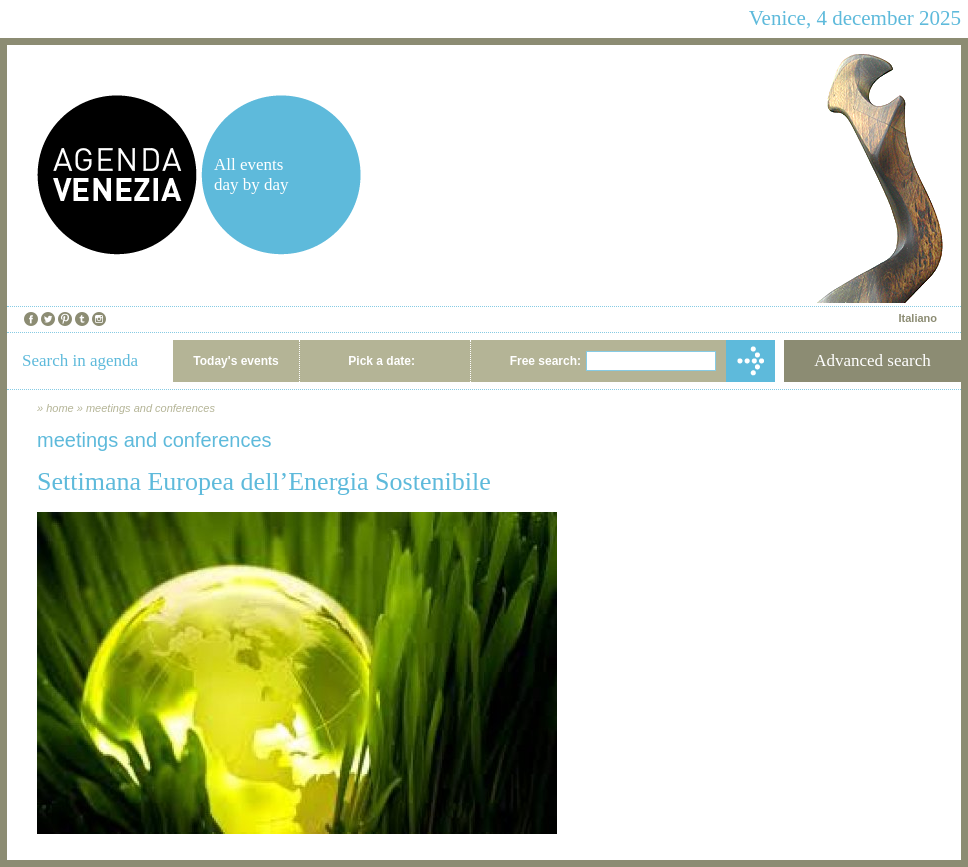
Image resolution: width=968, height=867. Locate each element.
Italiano (917, 318)
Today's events (235, 361)
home (60, 408)
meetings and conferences (150, 408)
